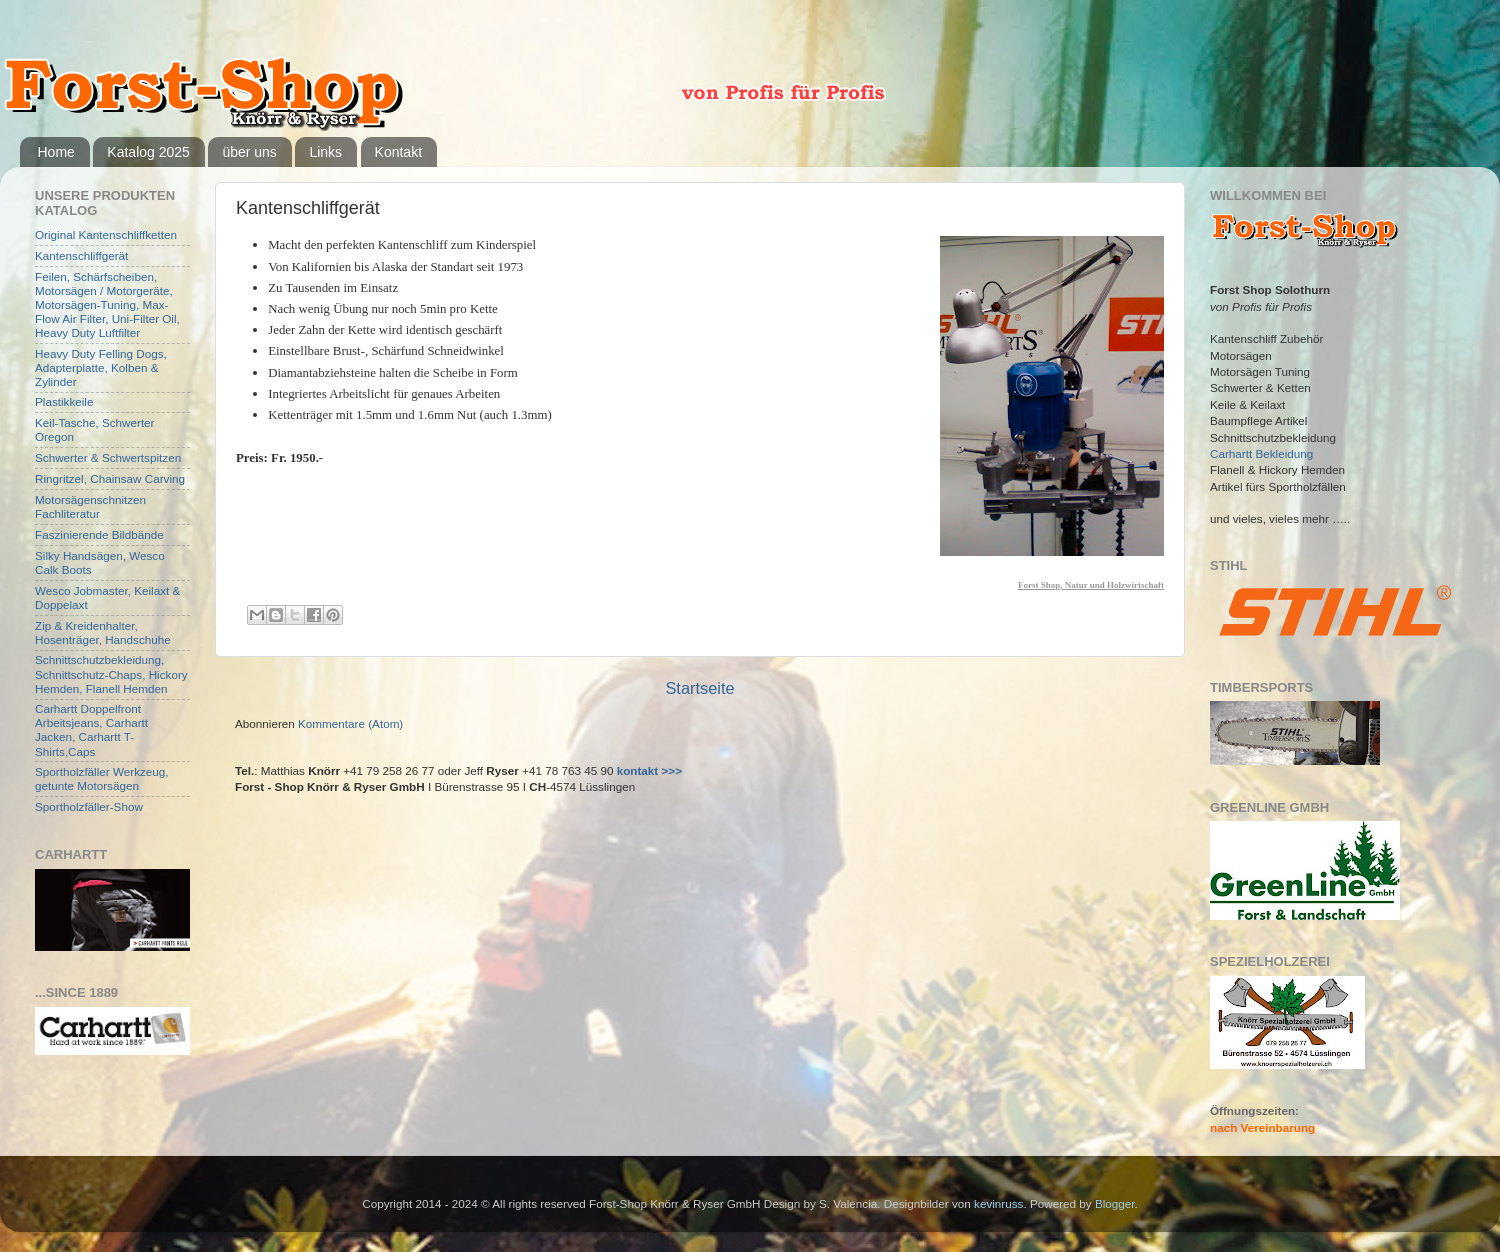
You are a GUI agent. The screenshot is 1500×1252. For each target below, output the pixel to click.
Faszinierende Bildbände (99, 534)
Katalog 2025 (148, 152)
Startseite (699, 688)
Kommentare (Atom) (350, 723)
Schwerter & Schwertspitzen (108, 457)
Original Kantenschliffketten (106, 234)
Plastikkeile (64, 401)
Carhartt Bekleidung (1261, 453)
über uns (249, 152)
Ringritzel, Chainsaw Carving (110, 478)
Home (56, 152)
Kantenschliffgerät (81, 255)
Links (325, 152)
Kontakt (398, 152)
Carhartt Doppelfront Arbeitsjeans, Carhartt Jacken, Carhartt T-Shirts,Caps (91, 729)
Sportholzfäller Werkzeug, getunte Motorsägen (102, 778)
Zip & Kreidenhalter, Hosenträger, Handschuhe (103, 632)
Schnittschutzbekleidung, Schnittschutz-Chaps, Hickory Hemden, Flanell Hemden (111, 673)
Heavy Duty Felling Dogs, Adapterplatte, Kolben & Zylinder (101, 367)
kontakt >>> (649, 770)
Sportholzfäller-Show (89, 806)
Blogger (1115, 1203)
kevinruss (998, 1203)
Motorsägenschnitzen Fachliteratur (90, 506)
